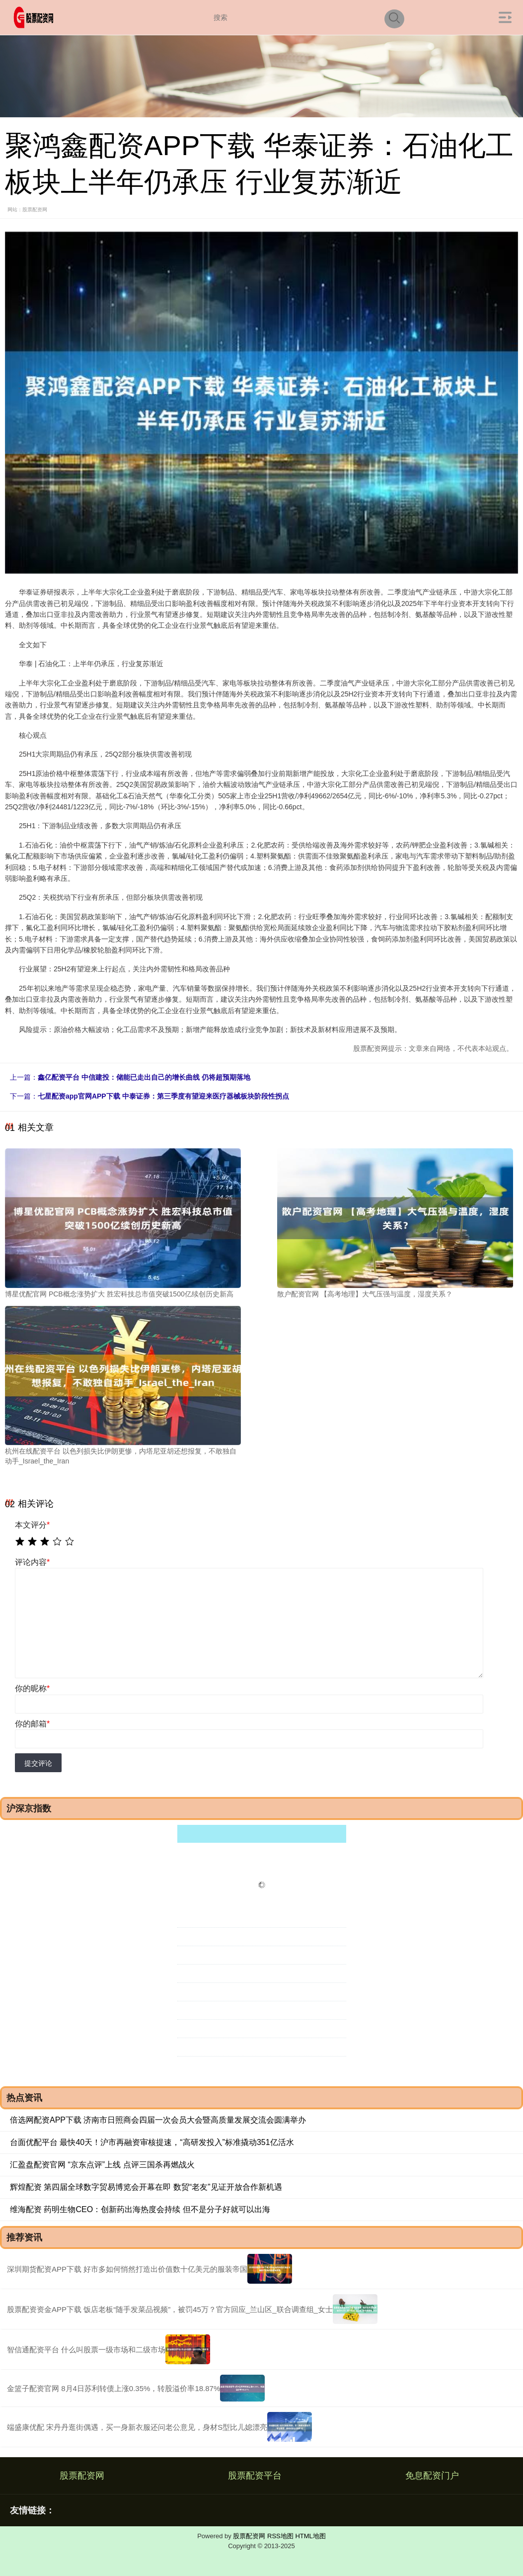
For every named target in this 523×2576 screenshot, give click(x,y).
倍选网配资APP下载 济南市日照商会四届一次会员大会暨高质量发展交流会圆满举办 (158, 2120)
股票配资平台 (255, 2476)
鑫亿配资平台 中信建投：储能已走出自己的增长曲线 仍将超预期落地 (144, 1077)
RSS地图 (280, 2536)
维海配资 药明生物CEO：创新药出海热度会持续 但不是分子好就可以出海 (140, 2209)
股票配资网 (82, 2476)
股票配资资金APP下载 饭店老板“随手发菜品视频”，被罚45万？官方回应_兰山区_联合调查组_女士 (170, 2309)
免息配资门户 (432, 2476)
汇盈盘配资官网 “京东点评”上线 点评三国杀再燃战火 (102, 2164)
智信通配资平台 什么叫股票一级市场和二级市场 (86, 2349)
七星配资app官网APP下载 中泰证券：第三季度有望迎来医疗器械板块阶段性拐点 (163, 1096)
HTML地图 (310, 2536)
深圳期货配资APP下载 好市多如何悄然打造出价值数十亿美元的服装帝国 (127, 2269)
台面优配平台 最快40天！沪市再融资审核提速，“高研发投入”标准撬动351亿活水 (152, 2142)
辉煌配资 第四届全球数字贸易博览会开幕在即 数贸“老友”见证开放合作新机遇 (146, 2187)
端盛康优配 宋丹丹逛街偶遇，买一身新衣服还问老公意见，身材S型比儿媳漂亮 (137, 2427)
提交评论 (38, 1763)
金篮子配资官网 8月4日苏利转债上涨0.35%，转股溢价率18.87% (113, 2388)
